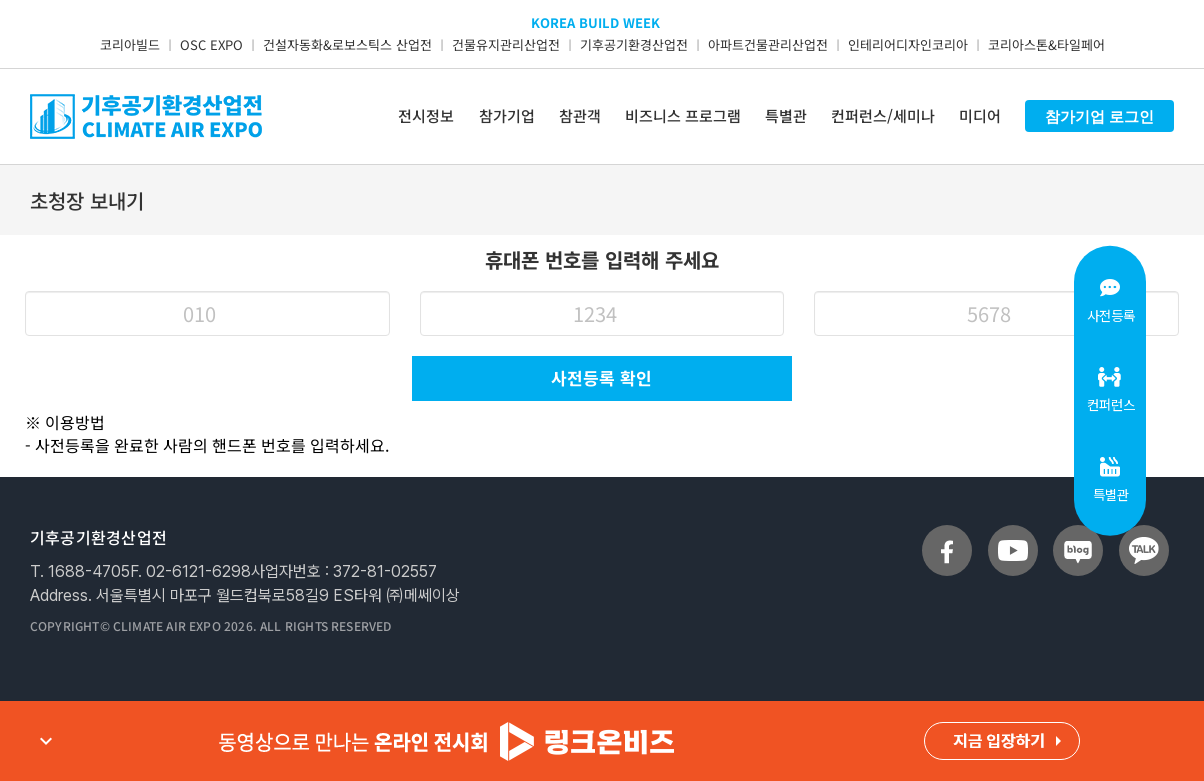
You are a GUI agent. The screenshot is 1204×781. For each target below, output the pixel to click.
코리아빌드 (130, 44)
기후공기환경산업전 (634, 44)
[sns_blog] (1078, 550)
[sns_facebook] (947, 550)
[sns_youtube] (1013, 550)
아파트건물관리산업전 (768, 44)
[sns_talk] (1144, 550)
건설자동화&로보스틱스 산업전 (347, 44)
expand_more (46, 741)
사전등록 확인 (601, 377)
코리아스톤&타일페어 (1046, 44)
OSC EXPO (211, 44)
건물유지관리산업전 (506, 44)
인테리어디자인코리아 (908, 44)
